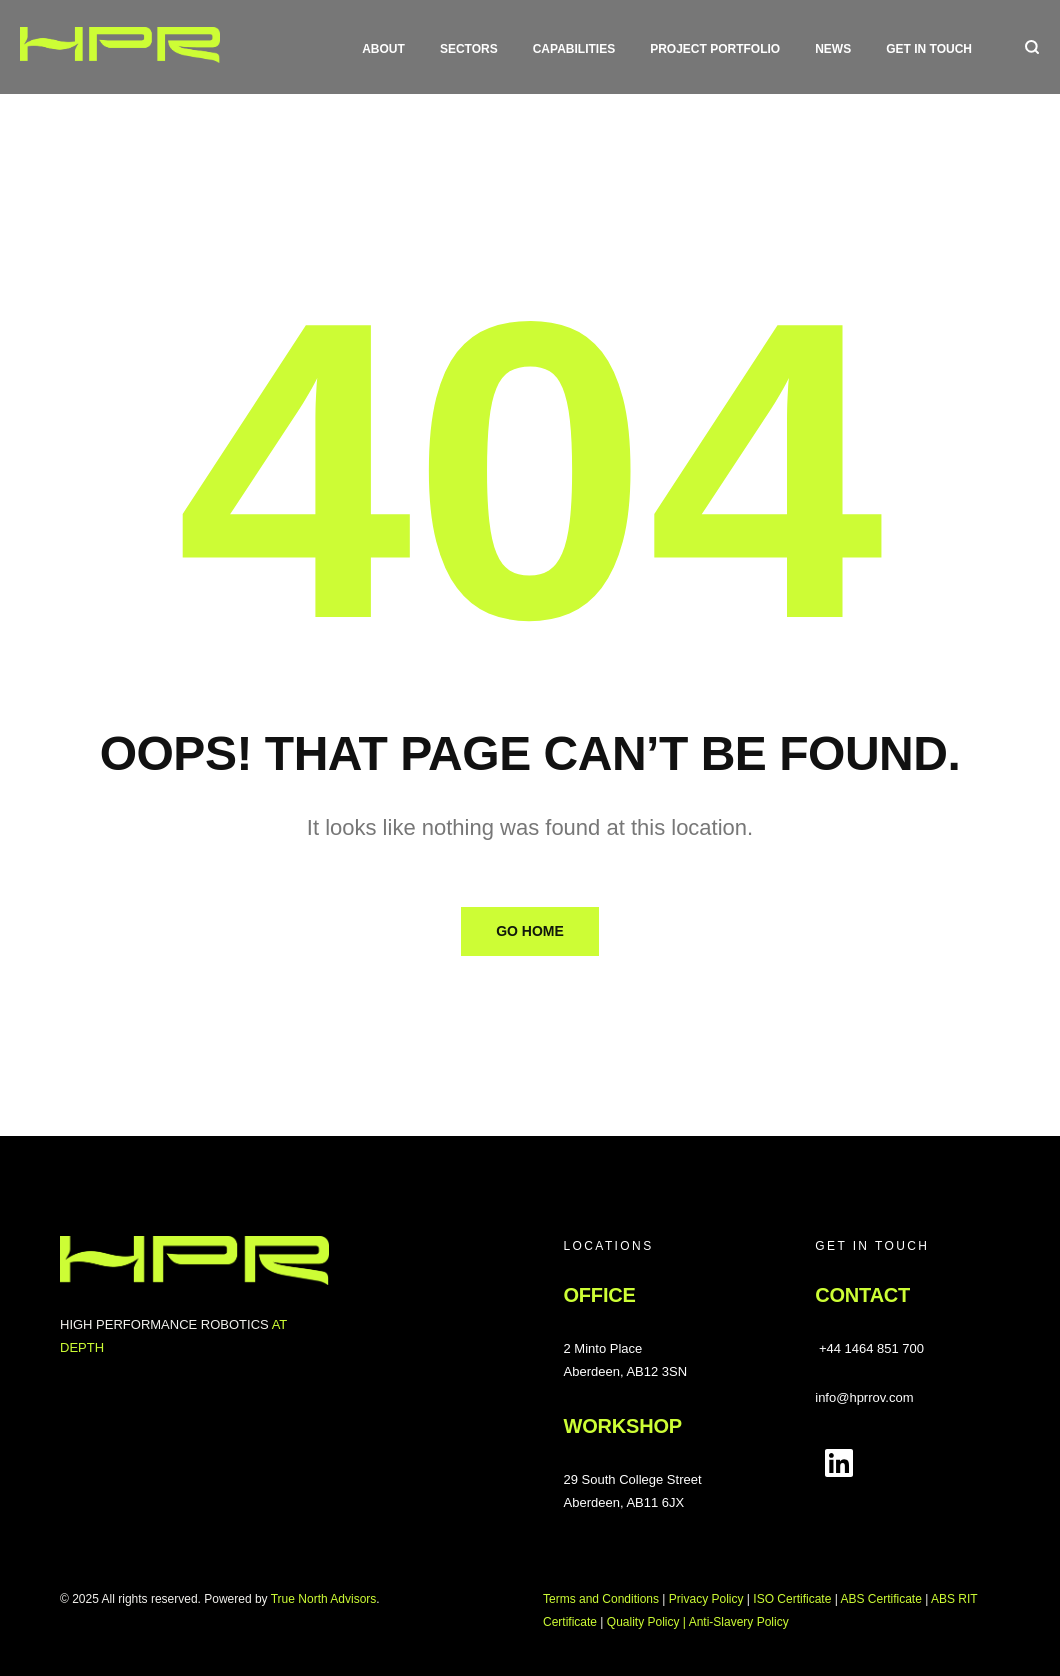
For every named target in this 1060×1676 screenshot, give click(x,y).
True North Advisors (324, 1599)
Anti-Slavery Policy (739, 1622)
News (833, 49)
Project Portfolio (715, 49)
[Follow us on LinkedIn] (839, 1463)
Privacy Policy (706, 1599)
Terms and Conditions (601, 1599)
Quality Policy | (648, 1622)
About (383, 49)
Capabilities (574, 49)
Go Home (530, 931)
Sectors (469, 49)
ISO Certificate (792, 1599)
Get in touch (929, 49)
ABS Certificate (880, 1599)
